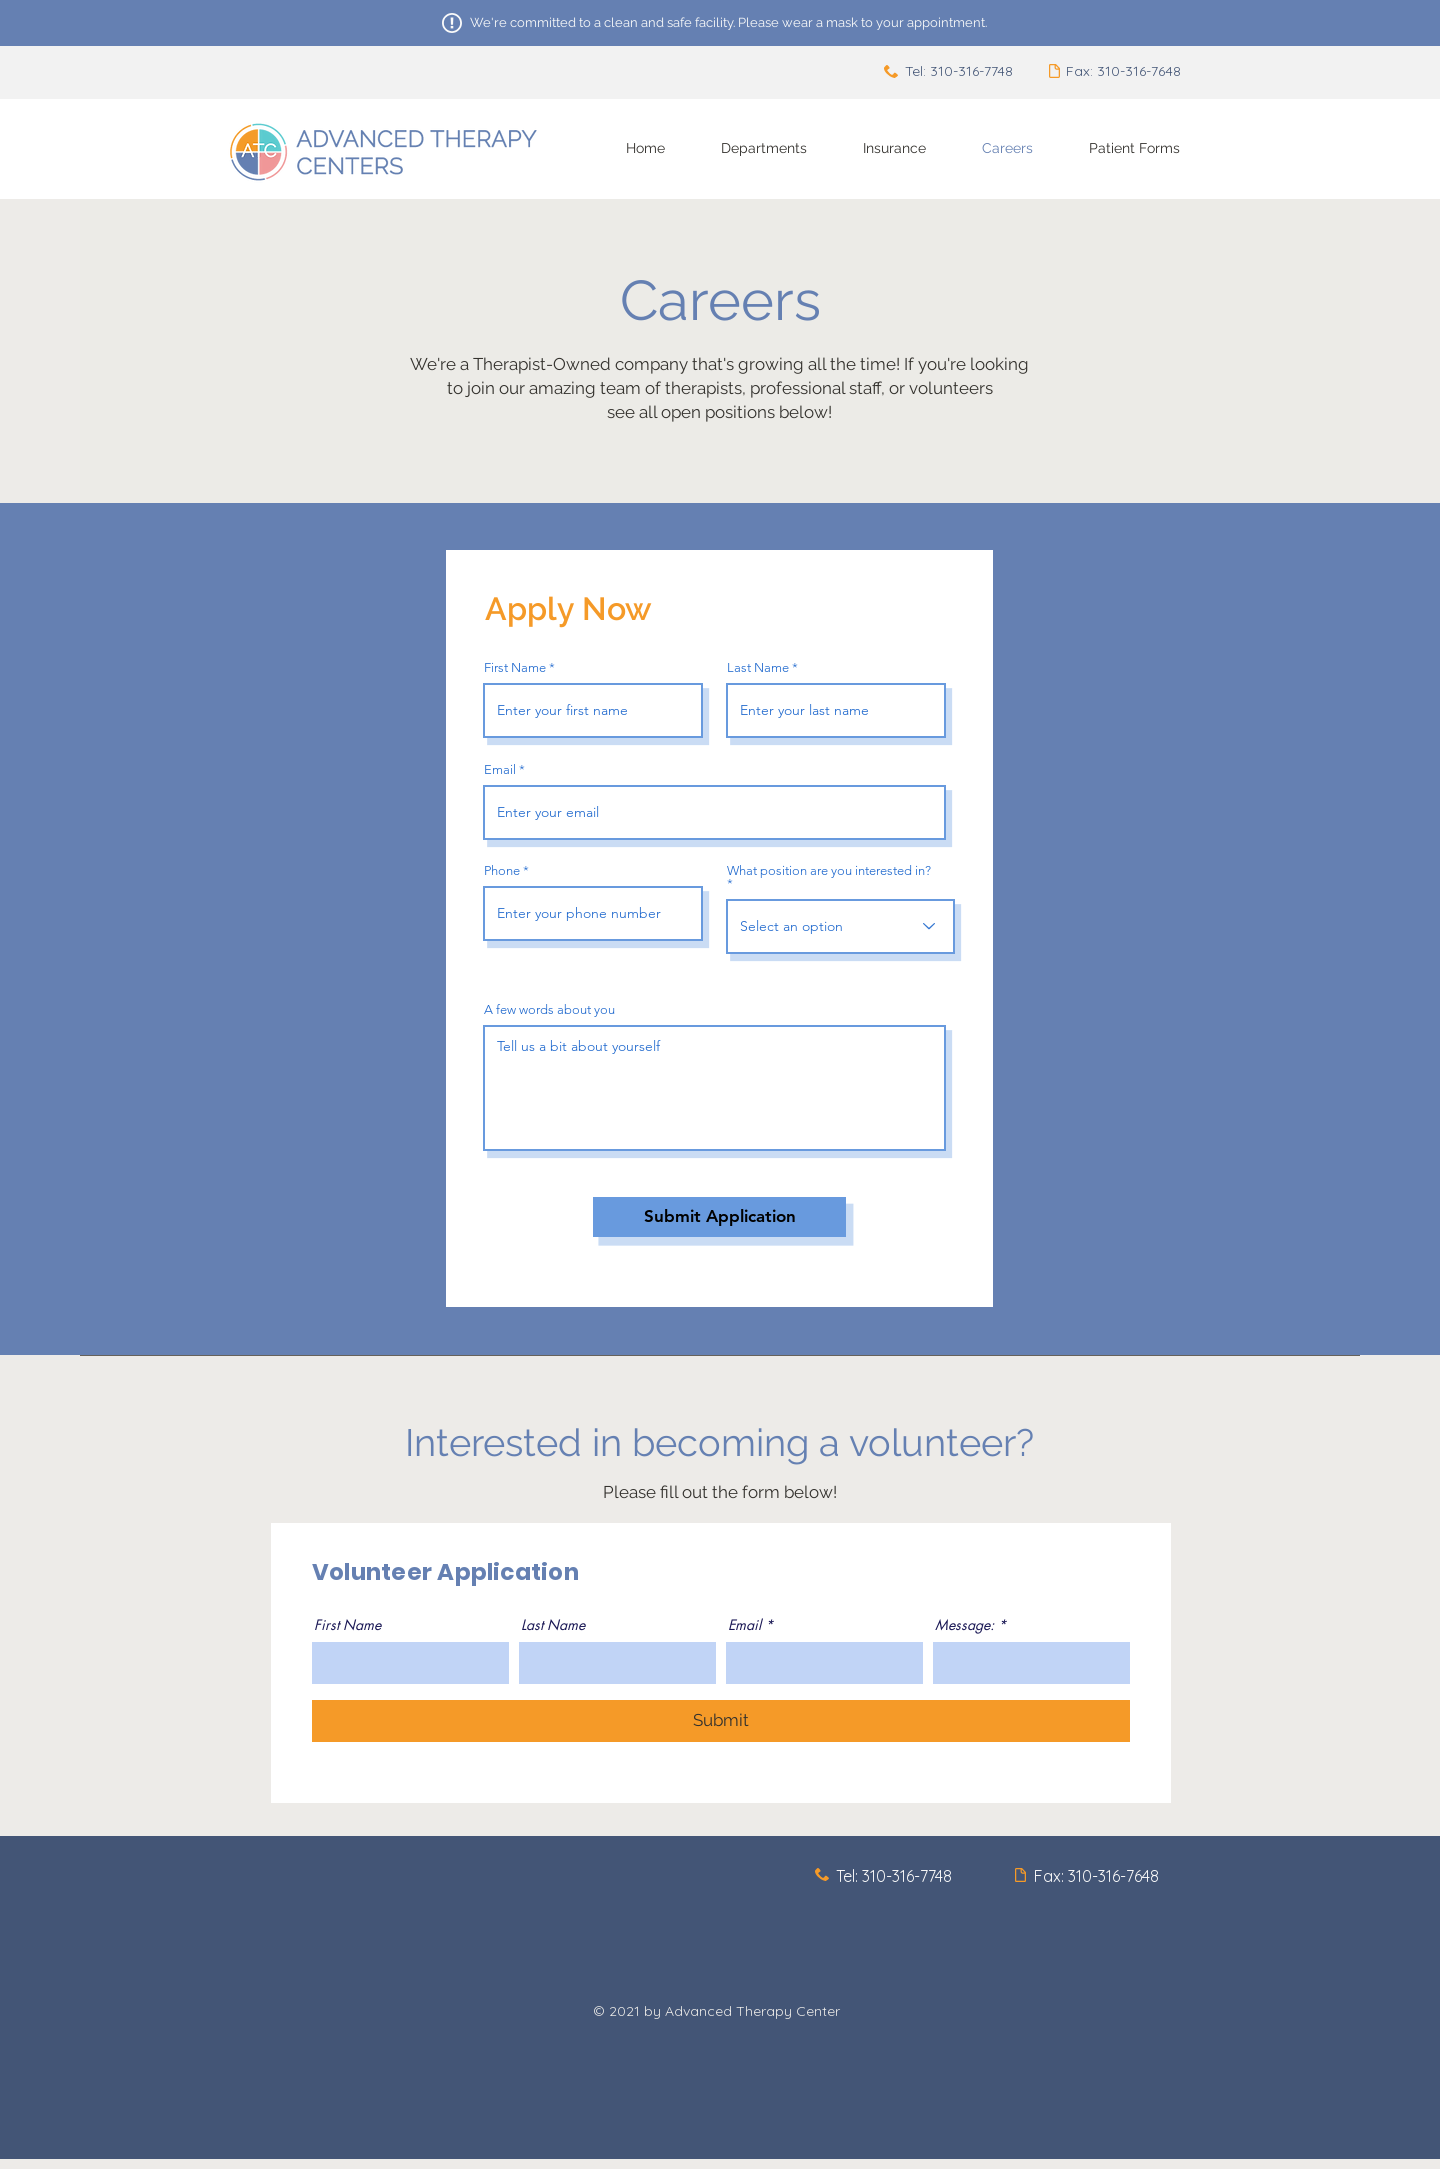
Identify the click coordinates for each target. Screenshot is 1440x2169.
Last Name (758, 667)
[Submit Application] (719, 1217)
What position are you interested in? (829, 871)
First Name (515, 667)
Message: (964, 1625)
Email (500, 769)
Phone (502, 870)
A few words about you (549, 1009)
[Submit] (721, 1721)
